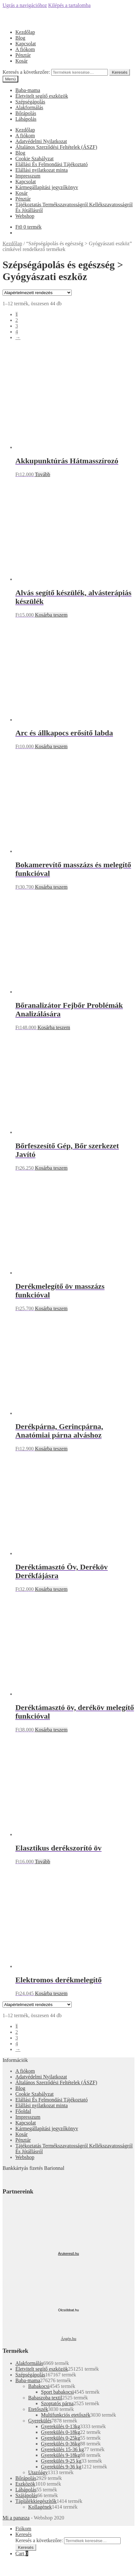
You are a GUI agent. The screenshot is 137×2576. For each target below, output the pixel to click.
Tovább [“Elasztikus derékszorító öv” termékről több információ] (42, 1861)
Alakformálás (29, 107)
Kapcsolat (25, 43)
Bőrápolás (25, 113)
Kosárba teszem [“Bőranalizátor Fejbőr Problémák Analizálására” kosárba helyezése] (53, 1027)
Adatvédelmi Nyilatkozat (41, 141)
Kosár (21, 61)
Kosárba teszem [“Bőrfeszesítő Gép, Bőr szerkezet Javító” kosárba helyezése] (51, 1168)
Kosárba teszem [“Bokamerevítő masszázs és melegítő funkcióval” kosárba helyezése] (51, 887)
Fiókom (23, 2528)
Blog (20, 38)
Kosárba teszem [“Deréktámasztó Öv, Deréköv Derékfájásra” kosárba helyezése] (51, 1589)
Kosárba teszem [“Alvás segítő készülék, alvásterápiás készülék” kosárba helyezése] (51, 615)
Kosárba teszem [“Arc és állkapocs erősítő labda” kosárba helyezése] (51, 746)
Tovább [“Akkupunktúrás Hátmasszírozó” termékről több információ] (42, 474)
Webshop (24, 216)
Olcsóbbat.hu (68, 2310)
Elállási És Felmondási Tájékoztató (51, 164)
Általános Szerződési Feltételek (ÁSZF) (56, 147)
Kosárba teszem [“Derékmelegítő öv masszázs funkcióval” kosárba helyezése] (51, 1308)
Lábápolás (25, 119)
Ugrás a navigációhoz (25, 5)
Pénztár (23, 55)
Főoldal (23, 2111)
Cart (21, 2553)
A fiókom (25, 49)
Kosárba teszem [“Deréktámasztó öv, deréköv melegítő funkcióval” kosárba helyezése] (51, 1729)
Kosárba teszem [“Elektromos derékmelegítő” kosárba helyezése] (51, 1993)
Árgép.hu (69, 2338)
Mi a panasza (16, 2517)
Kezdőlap (25, 32)
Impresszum (27, 176)
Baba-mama (27, 90)
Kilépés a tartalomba (69, 5)
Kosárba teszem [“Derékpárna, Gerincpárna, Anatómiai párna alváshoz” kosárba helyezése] (51, 1448)
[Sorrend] (37, 293)
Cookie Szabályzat (34, 158)
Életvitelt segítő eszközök (41, 96)
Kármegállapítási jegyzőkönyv (46, 187)
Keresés (119, 72)
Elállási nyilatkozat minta (41, 170)
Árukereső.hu (68, 2253)
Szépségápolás (30, 101)
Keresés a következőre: (26, 72)
